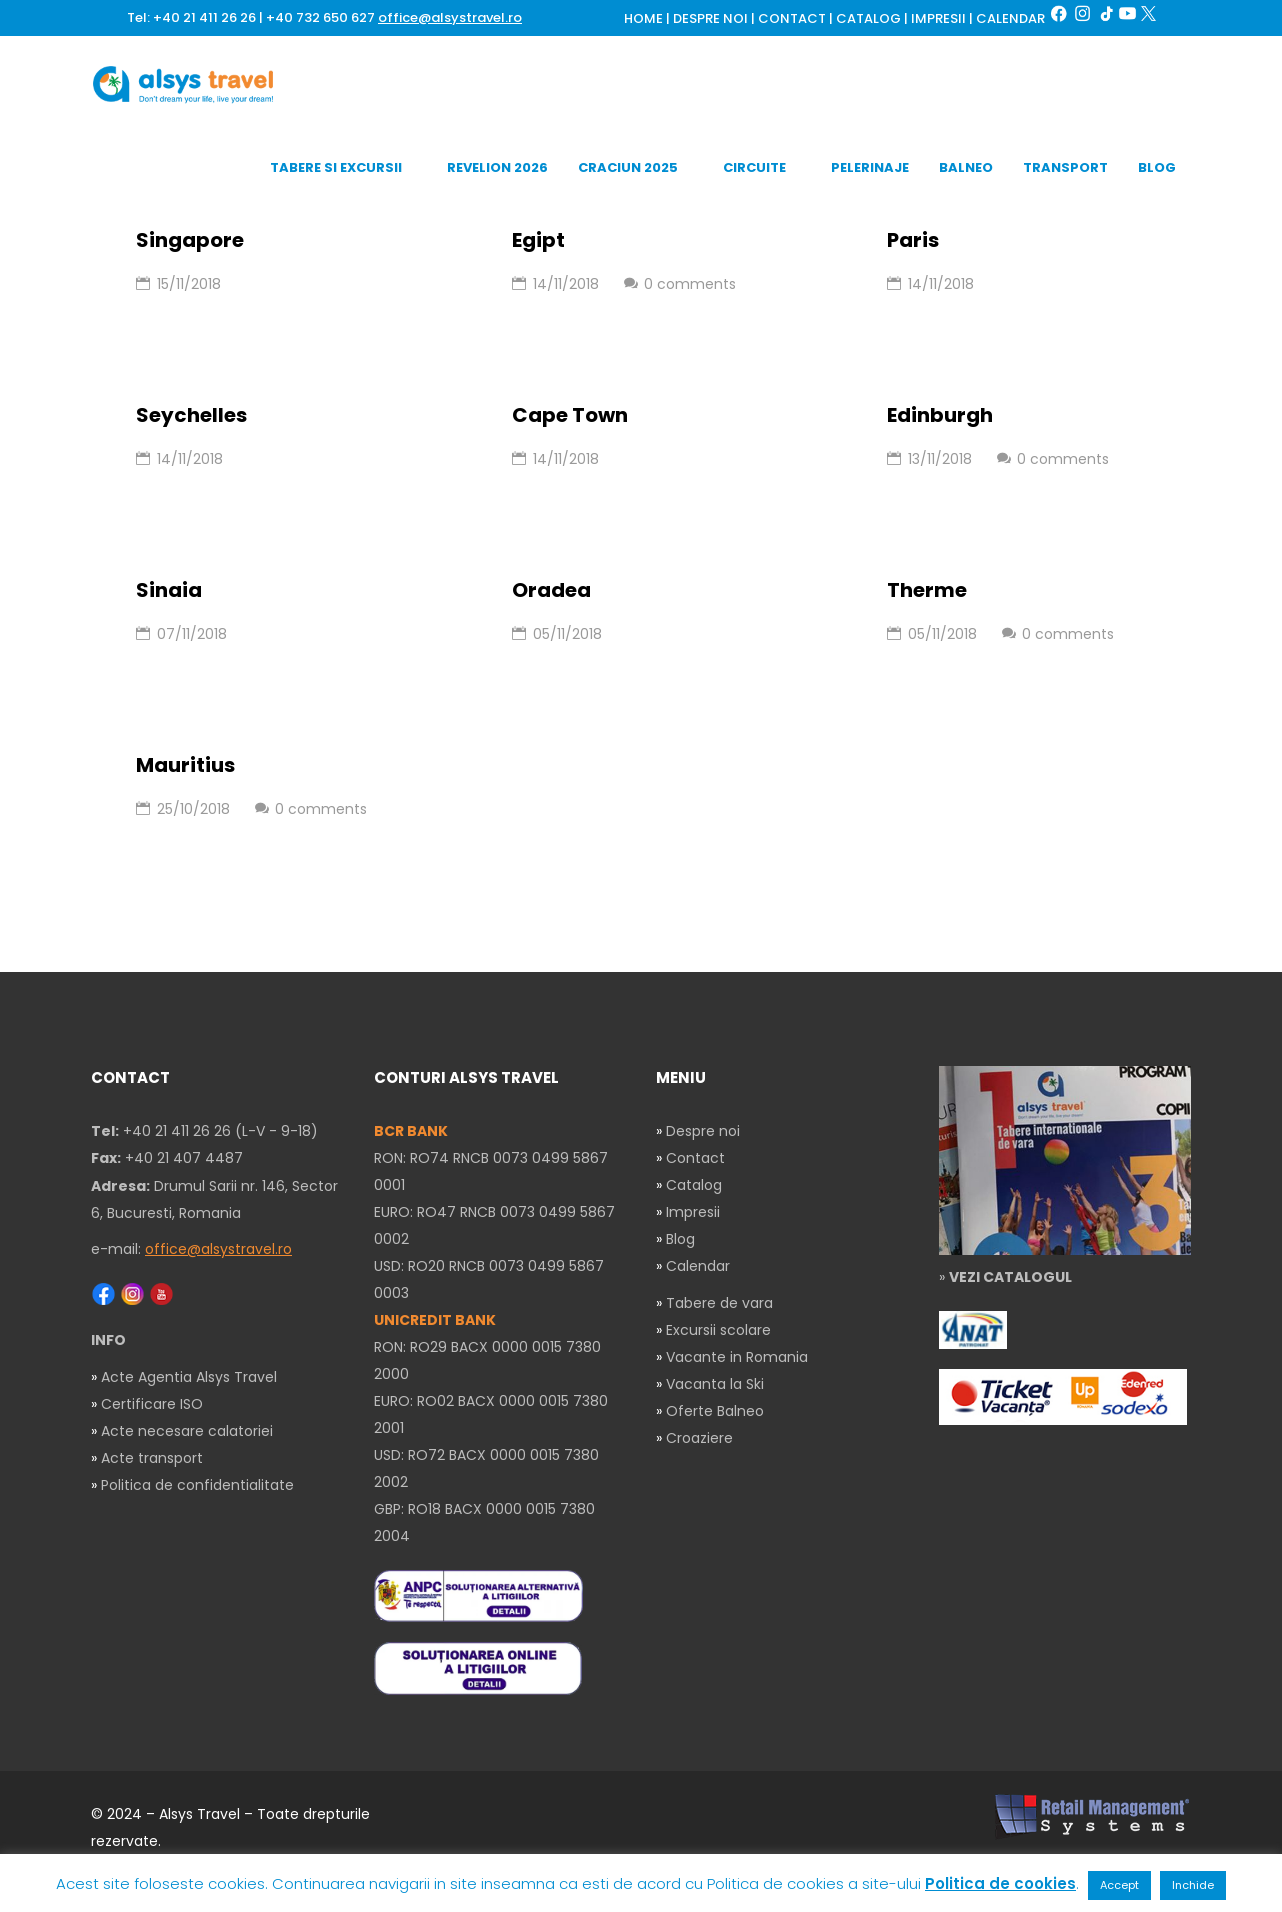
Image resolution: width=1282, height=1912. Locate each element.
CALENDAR (1010, 19)
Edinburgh (940, 415)
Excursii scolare (718, 1330)
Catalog (694, 1185)
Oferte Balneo (715, 1411)
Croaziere (699, 1438)
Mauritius (185, 765)
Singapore (190, 240)
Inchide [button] (1193, 1885)
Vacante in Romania (737, 1357)
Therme (927, 590)
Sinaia (169, 590)
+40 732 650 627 (320, 17)
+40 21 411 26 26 (204, 17)
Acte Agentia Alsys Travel (189, 1377)
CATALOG (868, 19)
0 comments (680, 284)
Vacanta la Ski (715, 1384)
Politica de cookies (1000, 1883)
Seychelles (191, 415)
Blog (680, 1239)
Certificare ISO (152, 1404)
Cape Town (570, 415)
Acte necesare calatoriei (187, 1431)
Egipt (538, 240)
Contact (695, 1158)
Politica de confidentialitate (197, 1485)
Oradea (551, 590)
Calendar (698, 1266)
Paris (913, 240)
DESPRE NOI (710, 19)
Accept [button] (1119, 1885)
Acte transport (152, 1458)
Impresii (693, 1212)
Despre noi (703, 1131)
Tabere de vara (719, 1303)
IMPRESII (938, 19)
